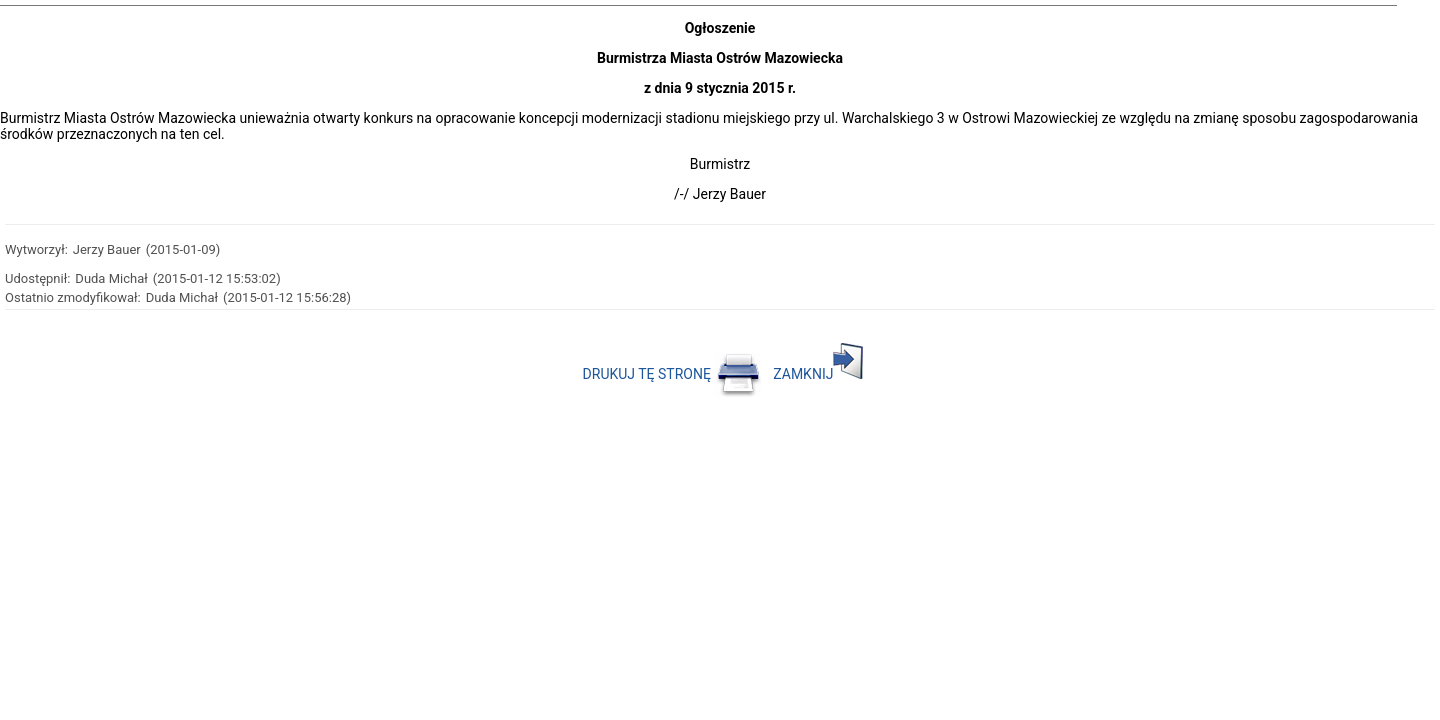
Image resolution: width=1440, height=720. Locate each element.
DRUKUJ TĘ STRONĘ (672, 374)
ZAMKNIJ (818, 374)
